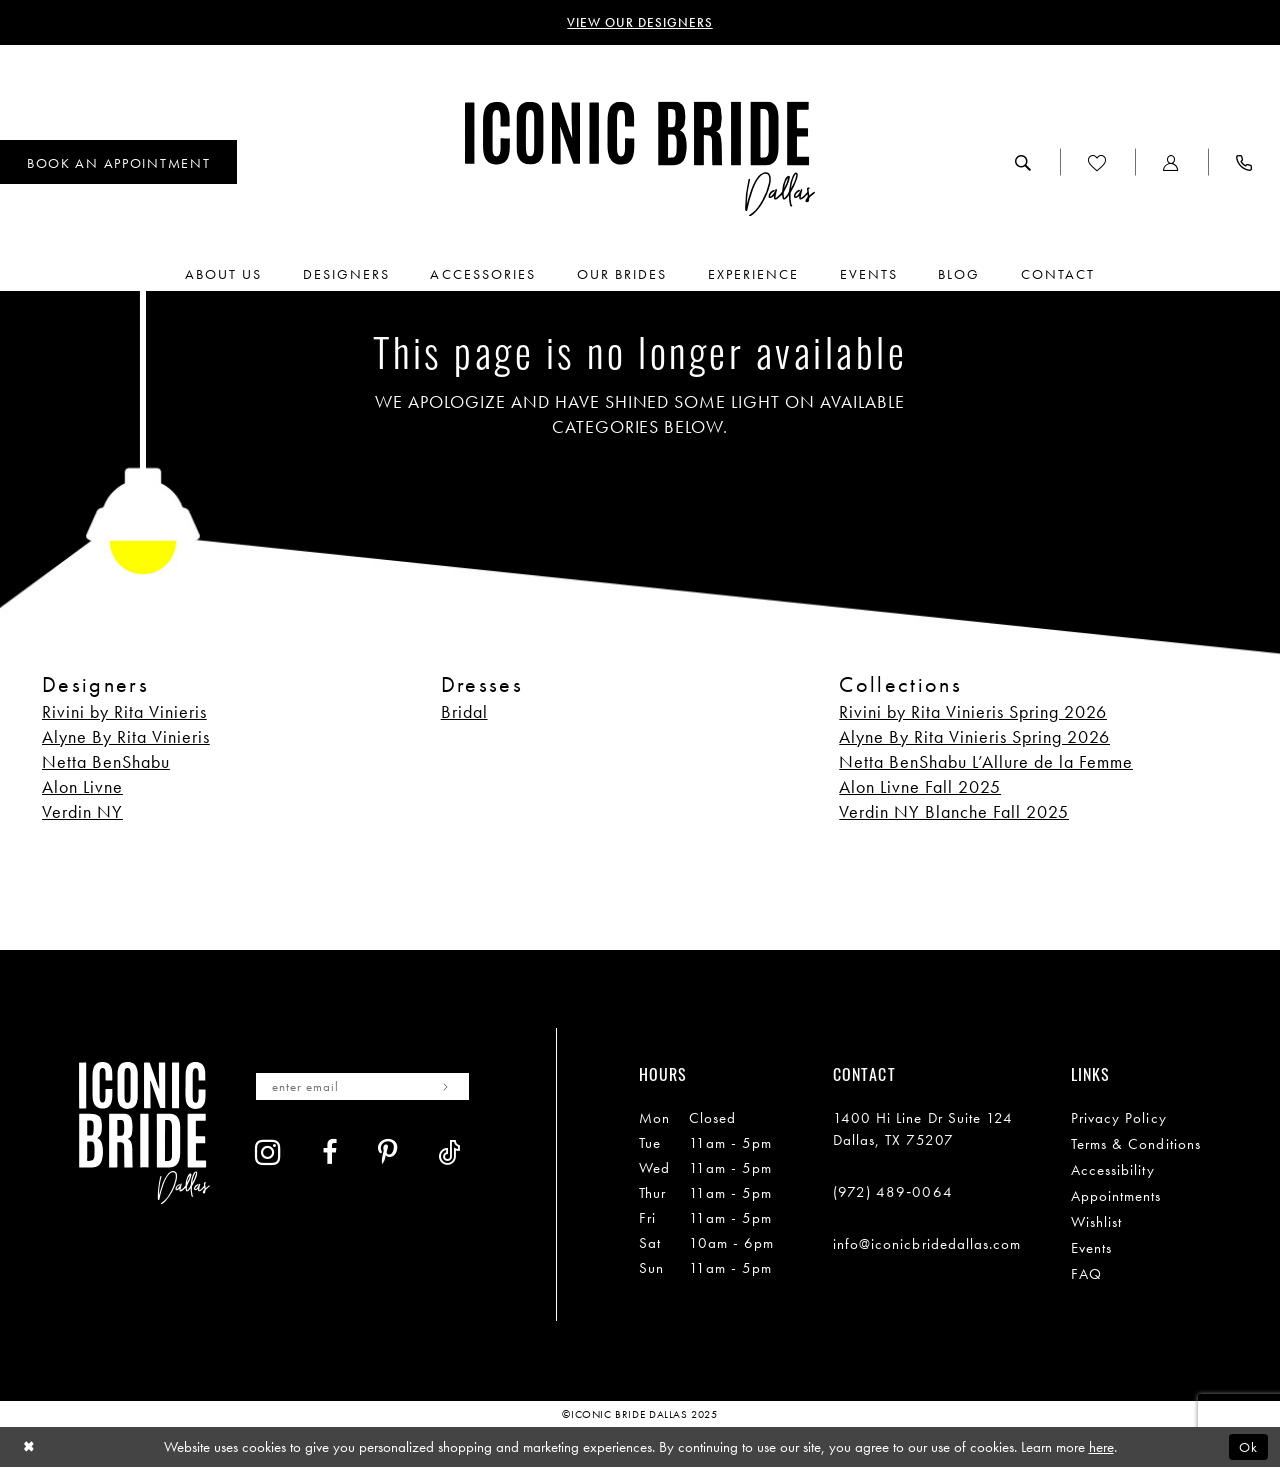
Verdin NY (82, 811)
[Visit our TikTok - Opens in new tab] (449, 1154)
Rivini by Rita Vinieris (124, 711)
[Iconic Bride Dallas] (640, 159)
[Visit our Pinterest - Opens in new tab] (388, 1154)
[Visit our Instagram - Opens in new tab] (268, 1153)
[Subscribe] (452, 1087)
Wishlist (1097, 1222)
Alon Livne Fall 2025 (920, 786)
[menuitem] (1023, 163)
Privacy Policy (1119, 1118)
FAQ (1086, 1274)
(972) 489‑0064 (893, 1192)
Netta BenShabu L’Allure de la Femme (986, 761)
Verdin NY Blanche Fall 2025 (954, 811)
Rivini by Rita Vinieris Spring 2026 (973, 711)
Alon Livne (82, 786)
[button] (1171, 163)
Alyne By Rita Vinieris (126, 736)
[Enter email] (366, 1087)
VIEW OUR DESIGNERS (640, 23)
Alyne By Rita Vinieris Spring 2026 (974, 736)
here (1101, 1447)
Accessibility (1113, 1170)
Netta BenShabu (106, 761)
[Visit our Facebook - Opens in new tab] (330, 1154)
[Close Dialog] (29, 1447)
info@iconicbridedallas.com (927, 1244)
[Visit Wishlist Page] (1097, 163)
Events (1091, 1248)
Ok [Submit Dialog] (1248, 1447)
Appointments (1116, 1196)
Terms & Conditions (1136, 1144)
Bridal (464, 711)
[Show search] (1023, 163)
